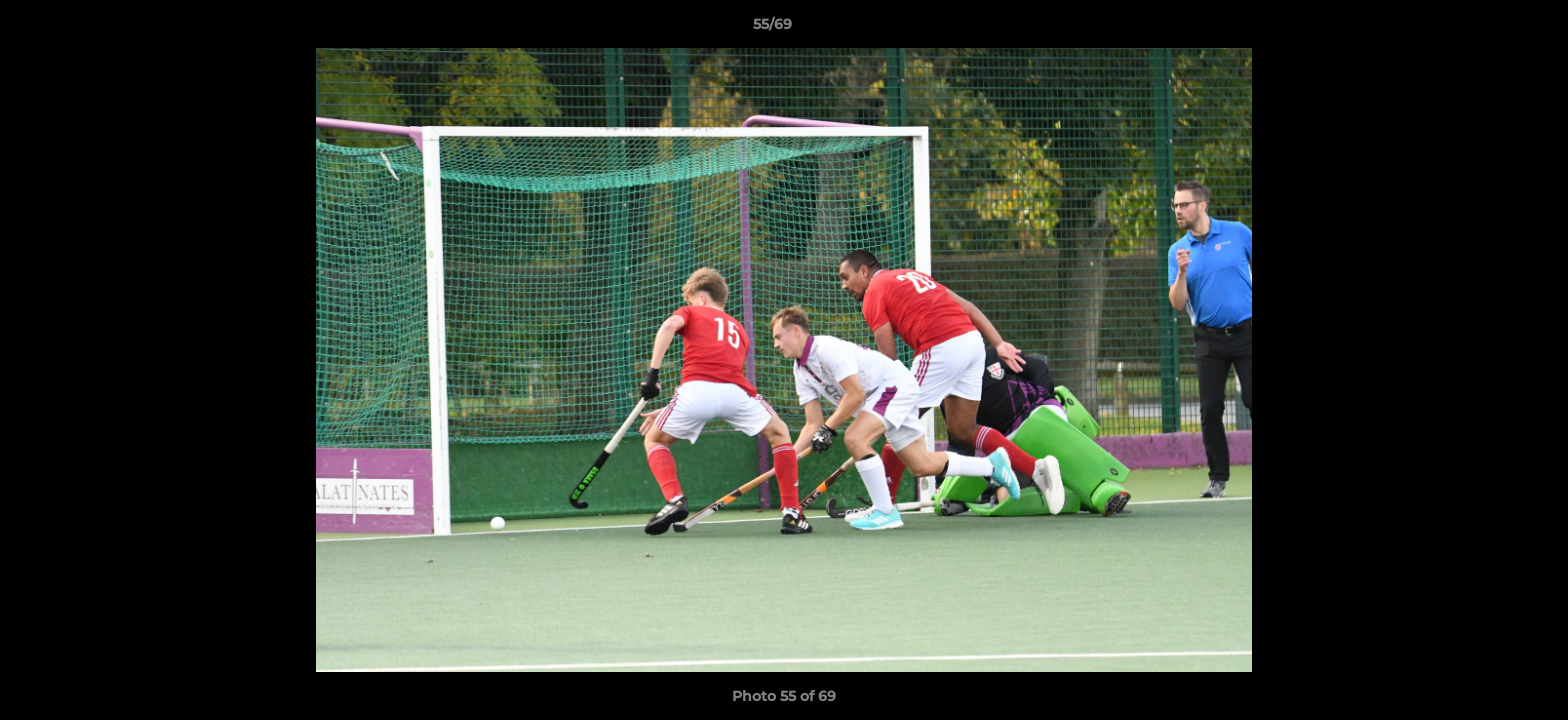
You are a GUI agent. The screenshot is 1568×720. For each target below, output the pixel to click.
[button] (1484, 29)
